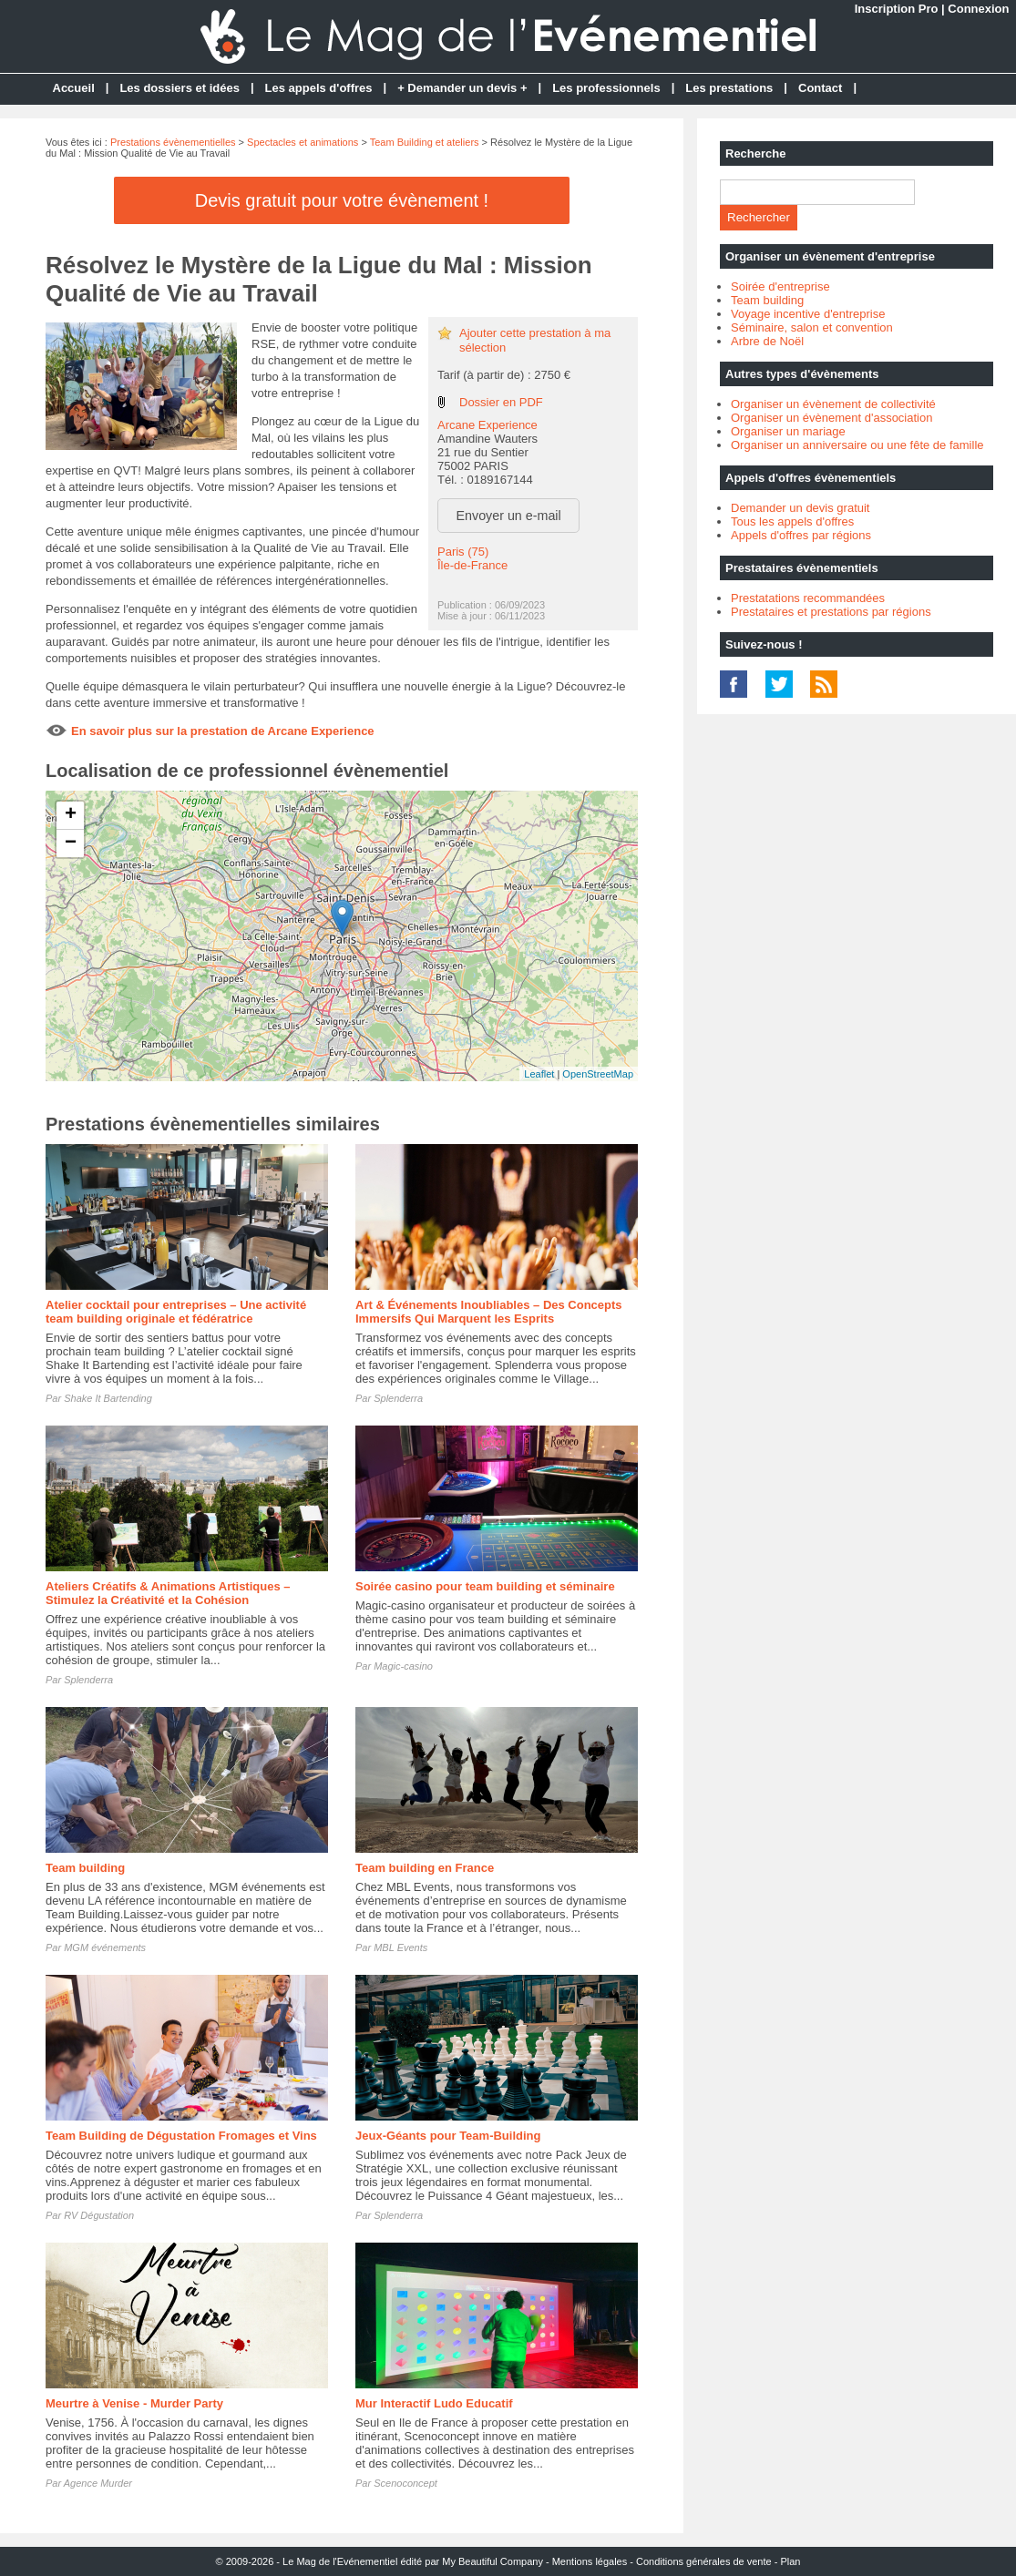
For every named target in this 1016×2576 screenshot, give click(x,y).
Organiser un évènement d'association (831, 417)
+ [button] (71, 815)
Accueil (74, 88)
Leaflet (539, 1073)
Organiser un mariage (788, 431)
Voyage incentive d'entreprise (808, 314)
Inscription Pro (897, 8)
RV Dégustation (99, 2215)
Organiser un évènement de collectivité (833, 404)
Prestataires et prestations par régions (831, 611)
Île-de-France (472, 565)
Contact (820, 88)
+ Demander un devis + (462, 88)
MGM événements (105, 1947)
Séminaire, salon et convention (812, 327)
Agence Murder (98, 2483)
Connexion (978, 8)
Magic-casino (403, 1666)
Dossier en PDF (501, 402)
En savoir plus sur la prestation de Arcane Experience (223, 731)
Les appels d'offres (319, 88)
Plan (790, 2561)
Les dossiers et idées (179, 88)
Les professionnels (606, 88)
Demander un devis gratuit (800, 508)
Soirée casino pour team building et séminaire (485, 1586)
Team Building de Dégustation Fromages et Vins (181, 2135)
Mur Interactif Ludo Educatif (434, 2403)
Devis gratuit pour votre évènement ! (341, 200)
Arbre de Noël (767, 341)
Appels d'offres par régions (801, 535)
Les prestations (729, 88)
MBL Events (400, 1947)
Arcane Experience (487, 425)
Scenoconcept (405, 2483)
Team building (85, 1868)
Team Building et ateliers (424, 142)
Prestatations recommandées (808, 598)
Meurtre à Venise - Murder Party (134, 2403)
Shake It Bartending (108, 1398)
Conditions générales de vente (704, 2561)
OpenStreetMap (597, 1073)
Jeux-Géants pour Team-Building (447, 2135)
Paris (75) (462, 551)
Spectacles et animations (302, 142)
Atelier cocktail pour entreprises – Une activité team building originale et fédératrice (176, 1311)
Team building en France (424, 1868)
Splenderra (398, 1398)
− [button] (71, 843)
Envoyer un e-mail (509, 515)
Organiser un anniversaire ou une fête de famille (857, 445)
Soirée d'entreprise (780, 286)
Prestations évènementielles (173, 142)
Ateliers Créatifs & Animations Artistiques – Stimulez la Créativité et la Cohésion (168, 1593)
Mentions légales (590, 2561)
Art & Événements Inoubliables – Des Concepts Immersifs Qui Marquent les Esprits (488, 1311)
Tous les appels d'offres (792, 521)
